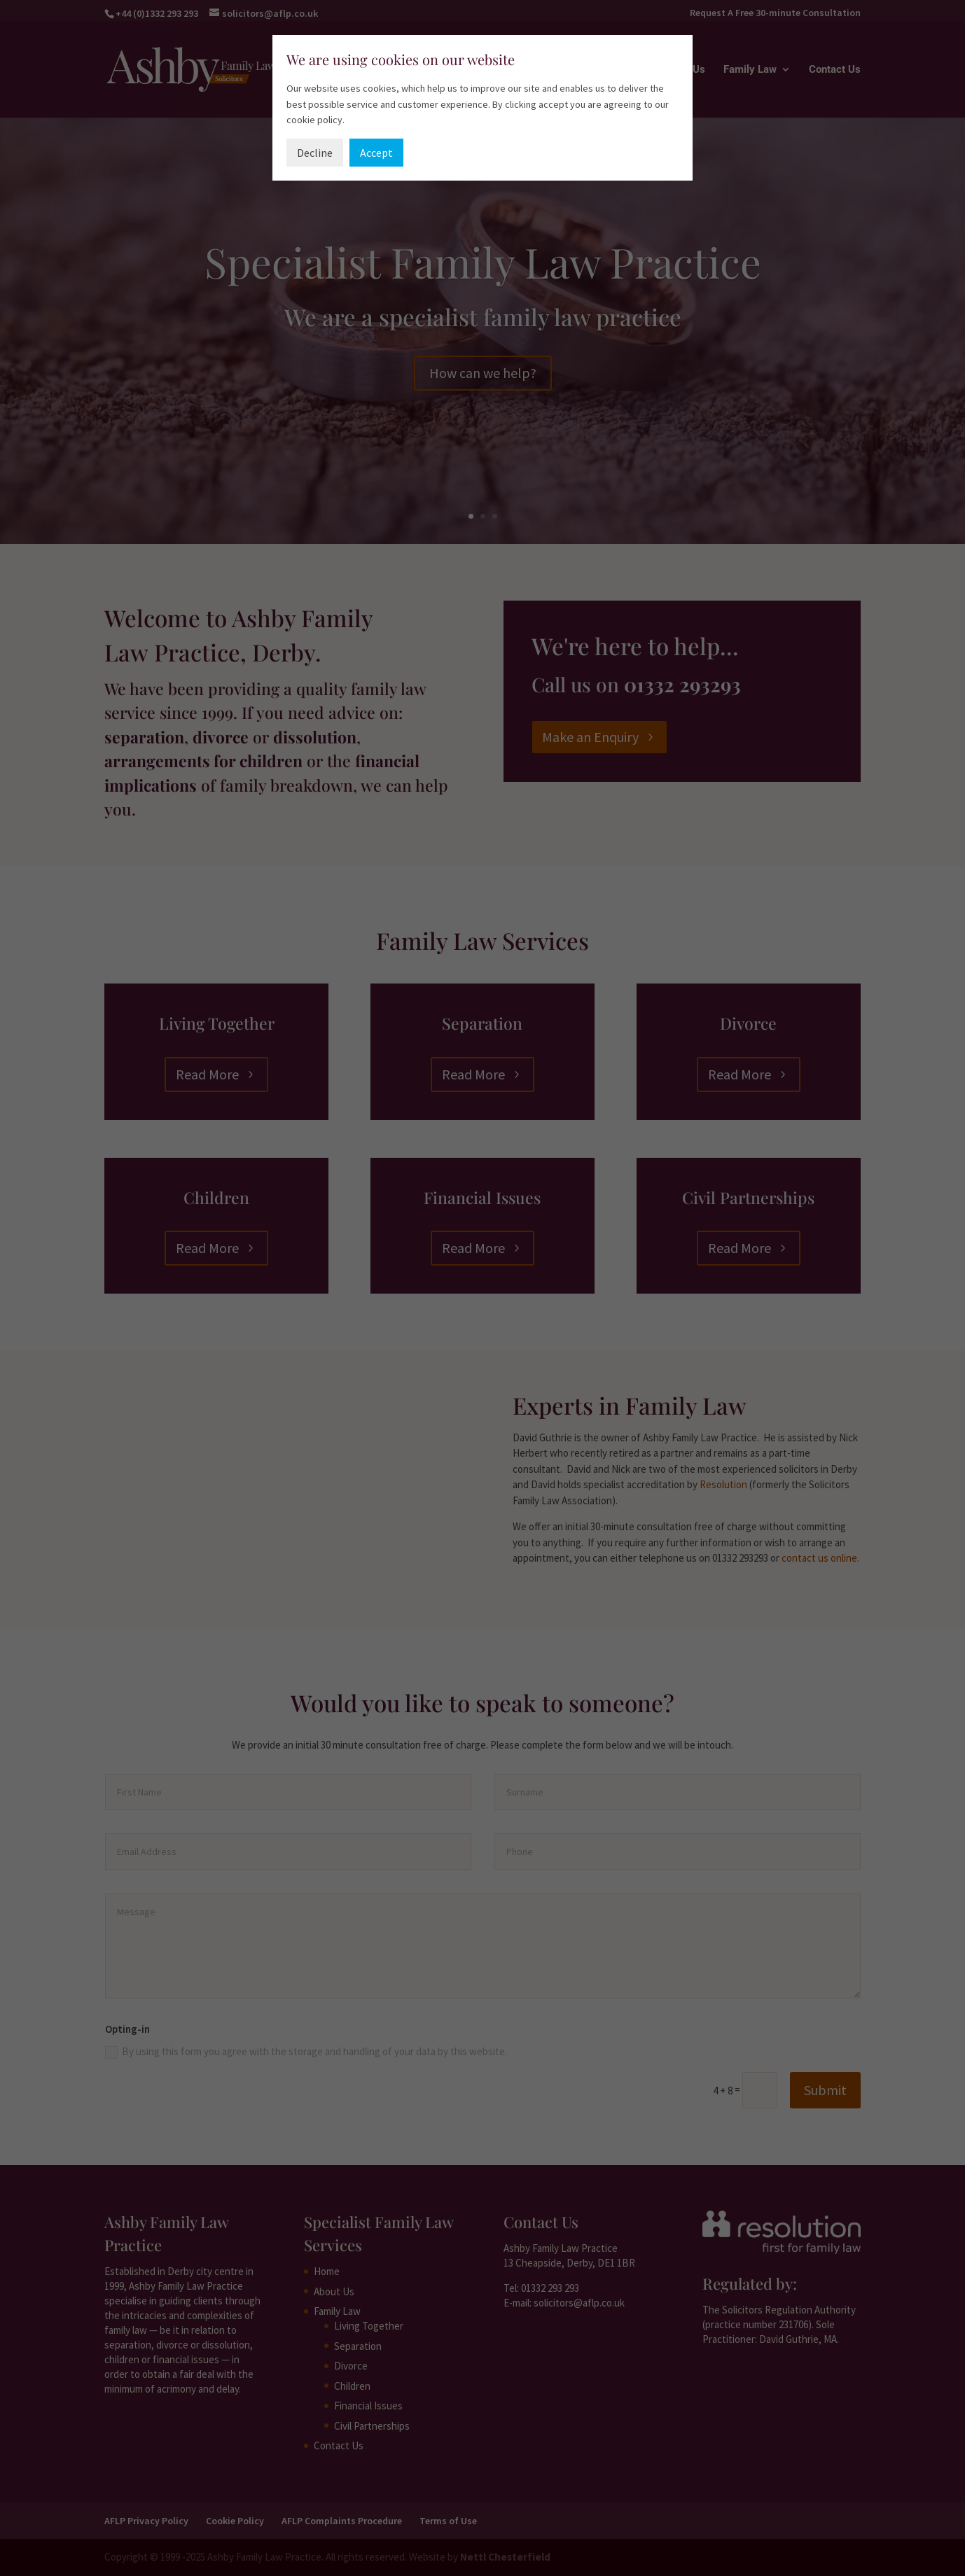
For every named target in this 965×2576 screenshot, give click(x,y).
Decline (315, 153)
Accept (376, 153)
